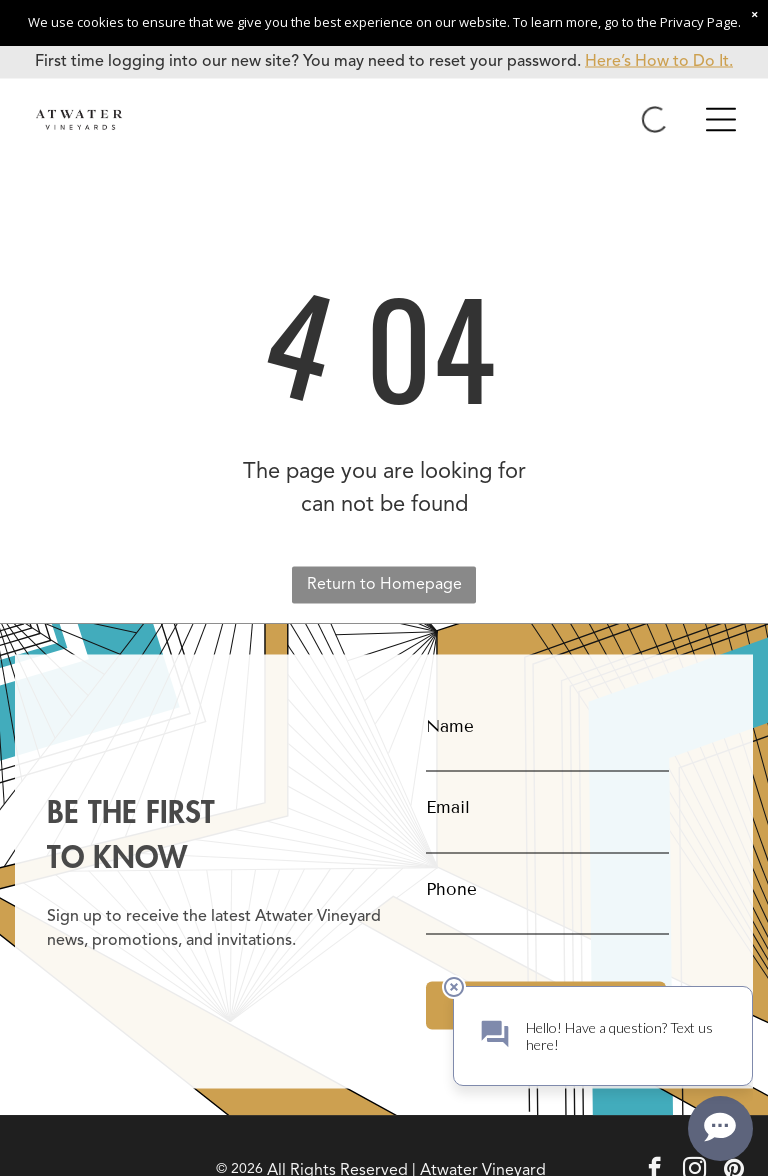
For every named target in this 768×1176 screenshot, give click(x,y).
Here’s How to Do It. (659, 62)
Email (448, 807)
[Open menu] (721, 120)
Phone (451, 888)
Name (450, 725)
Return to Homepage (384, 585)
